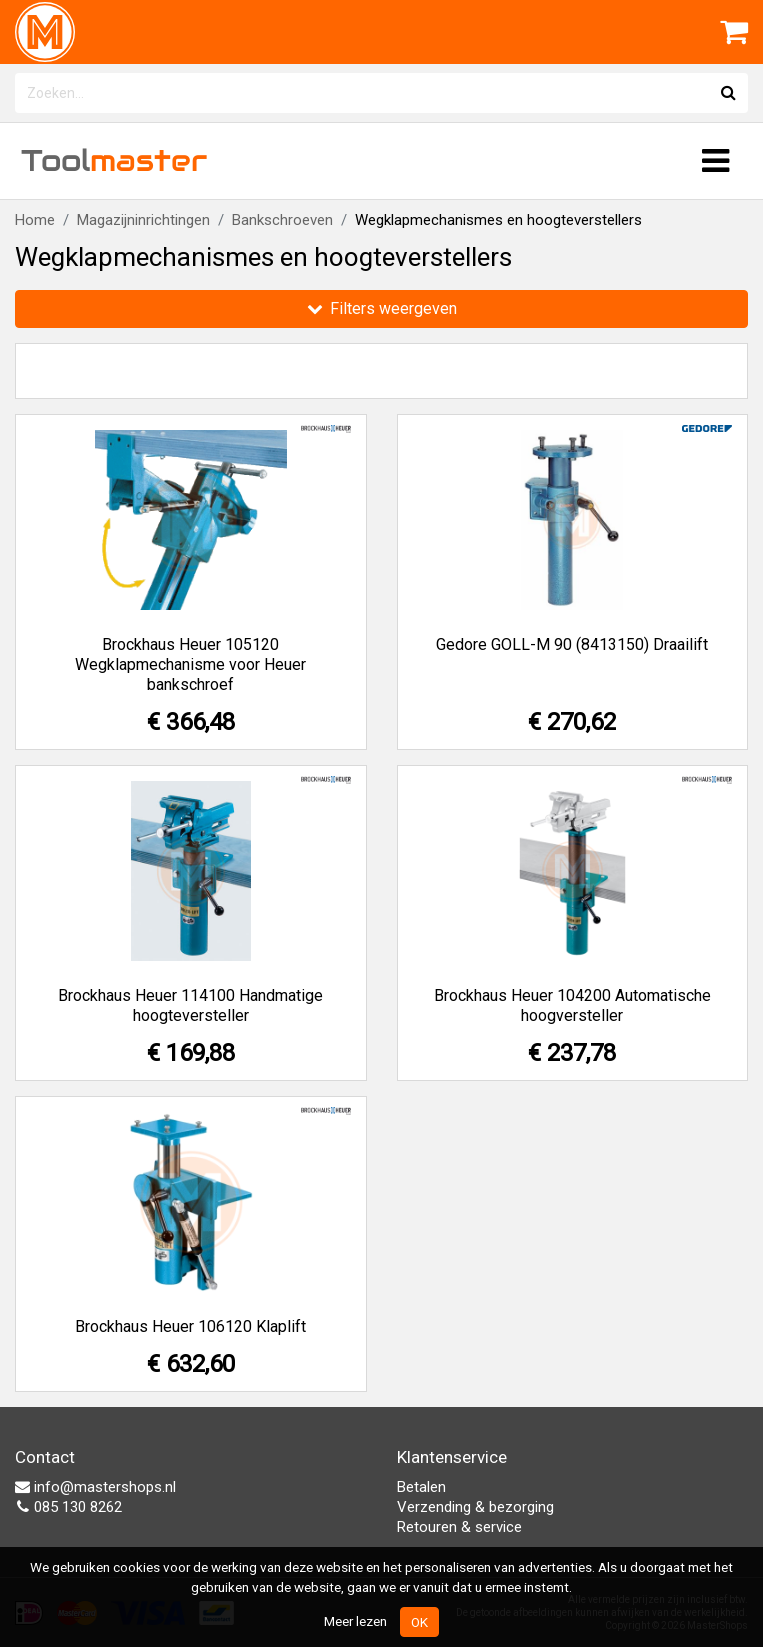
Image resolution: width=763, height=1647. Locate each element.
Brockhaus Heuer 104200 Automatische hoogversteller (572, 1005)
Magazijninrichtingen (143, 220)
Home (35, 220)
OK (419, 1622)
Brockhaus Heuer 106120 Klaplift (190, 1326)
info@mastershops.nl (95, 1487)
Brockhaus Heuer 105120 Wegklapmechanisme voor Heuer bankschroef (190, 664)
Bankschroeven (282, 220)
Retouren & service (459, 1527)
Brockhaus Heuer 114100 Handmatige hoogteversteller (190, 1005)
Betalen (421, 1487)
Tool (114, 160)
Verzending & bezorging (475, 1507)
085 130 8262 (68, 1507)
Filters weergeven (382, 308)
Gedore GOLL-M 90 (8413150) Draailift (572, 644)
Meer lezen (355, 1621)
